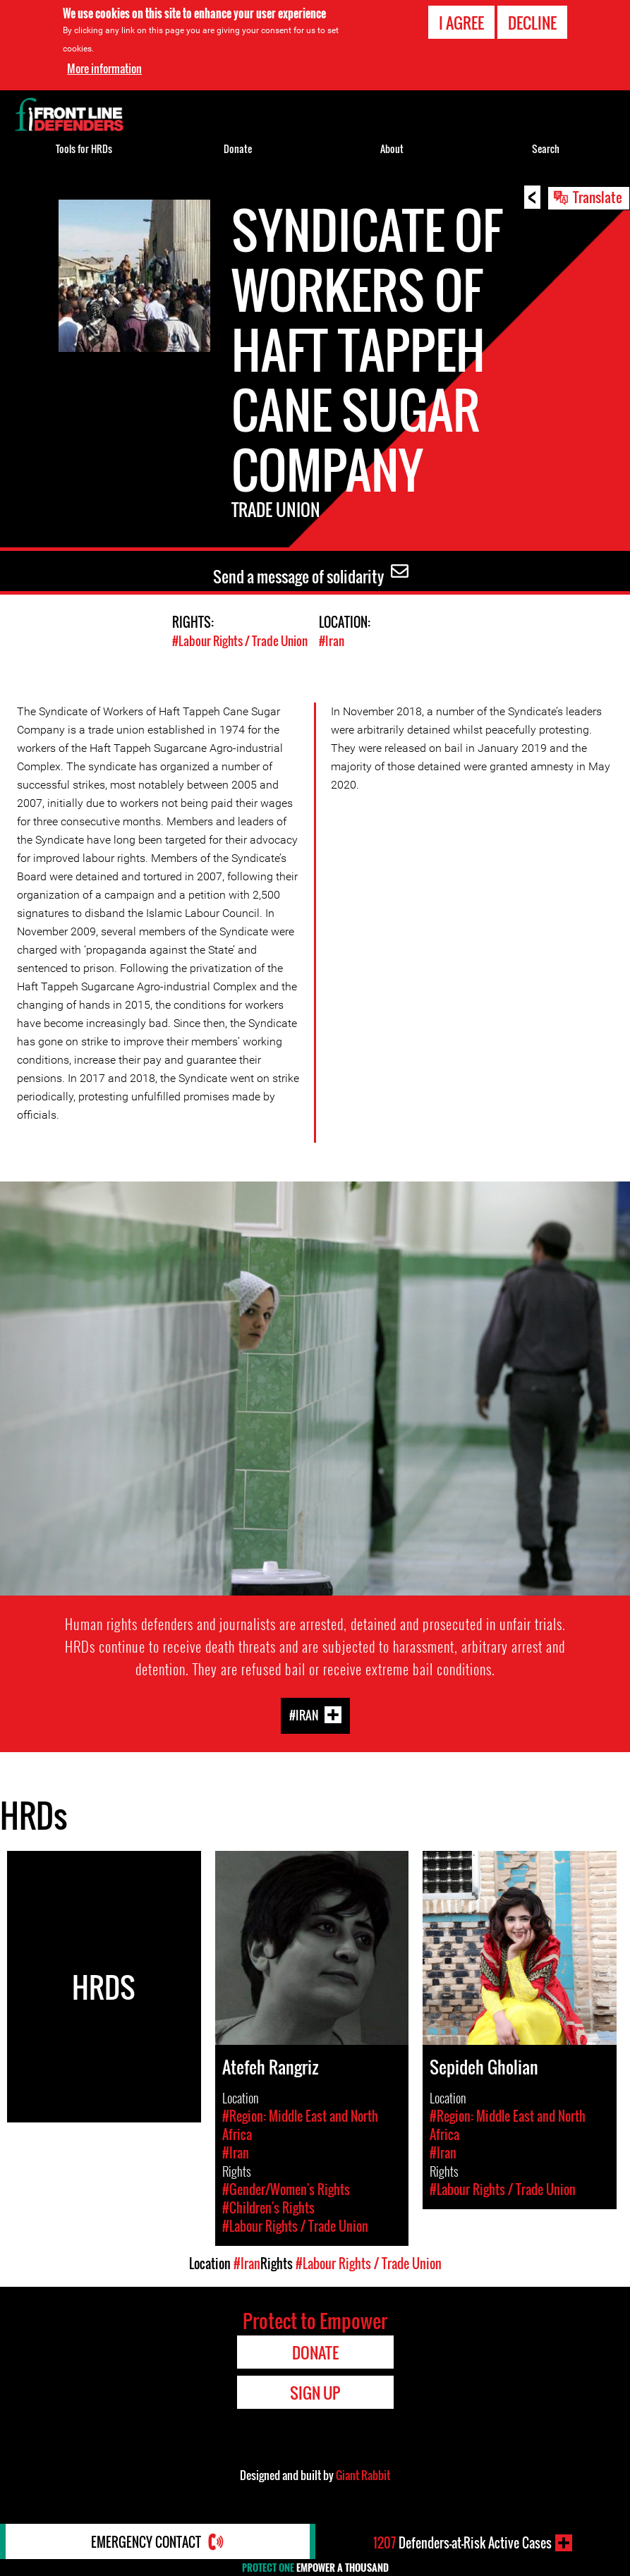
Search (545, 148)
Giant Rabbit (363, 2475)
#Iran (331, 641)
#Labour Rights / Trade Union (240, 641)
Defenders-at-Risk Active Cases (462, 2543)
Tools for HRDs (84, 148)
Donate (238, 148)
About (392, 148)
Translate (597, 197)
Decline (532, 22)
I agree (461, 22)
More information (104, 68)
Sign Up (315, 2392)
